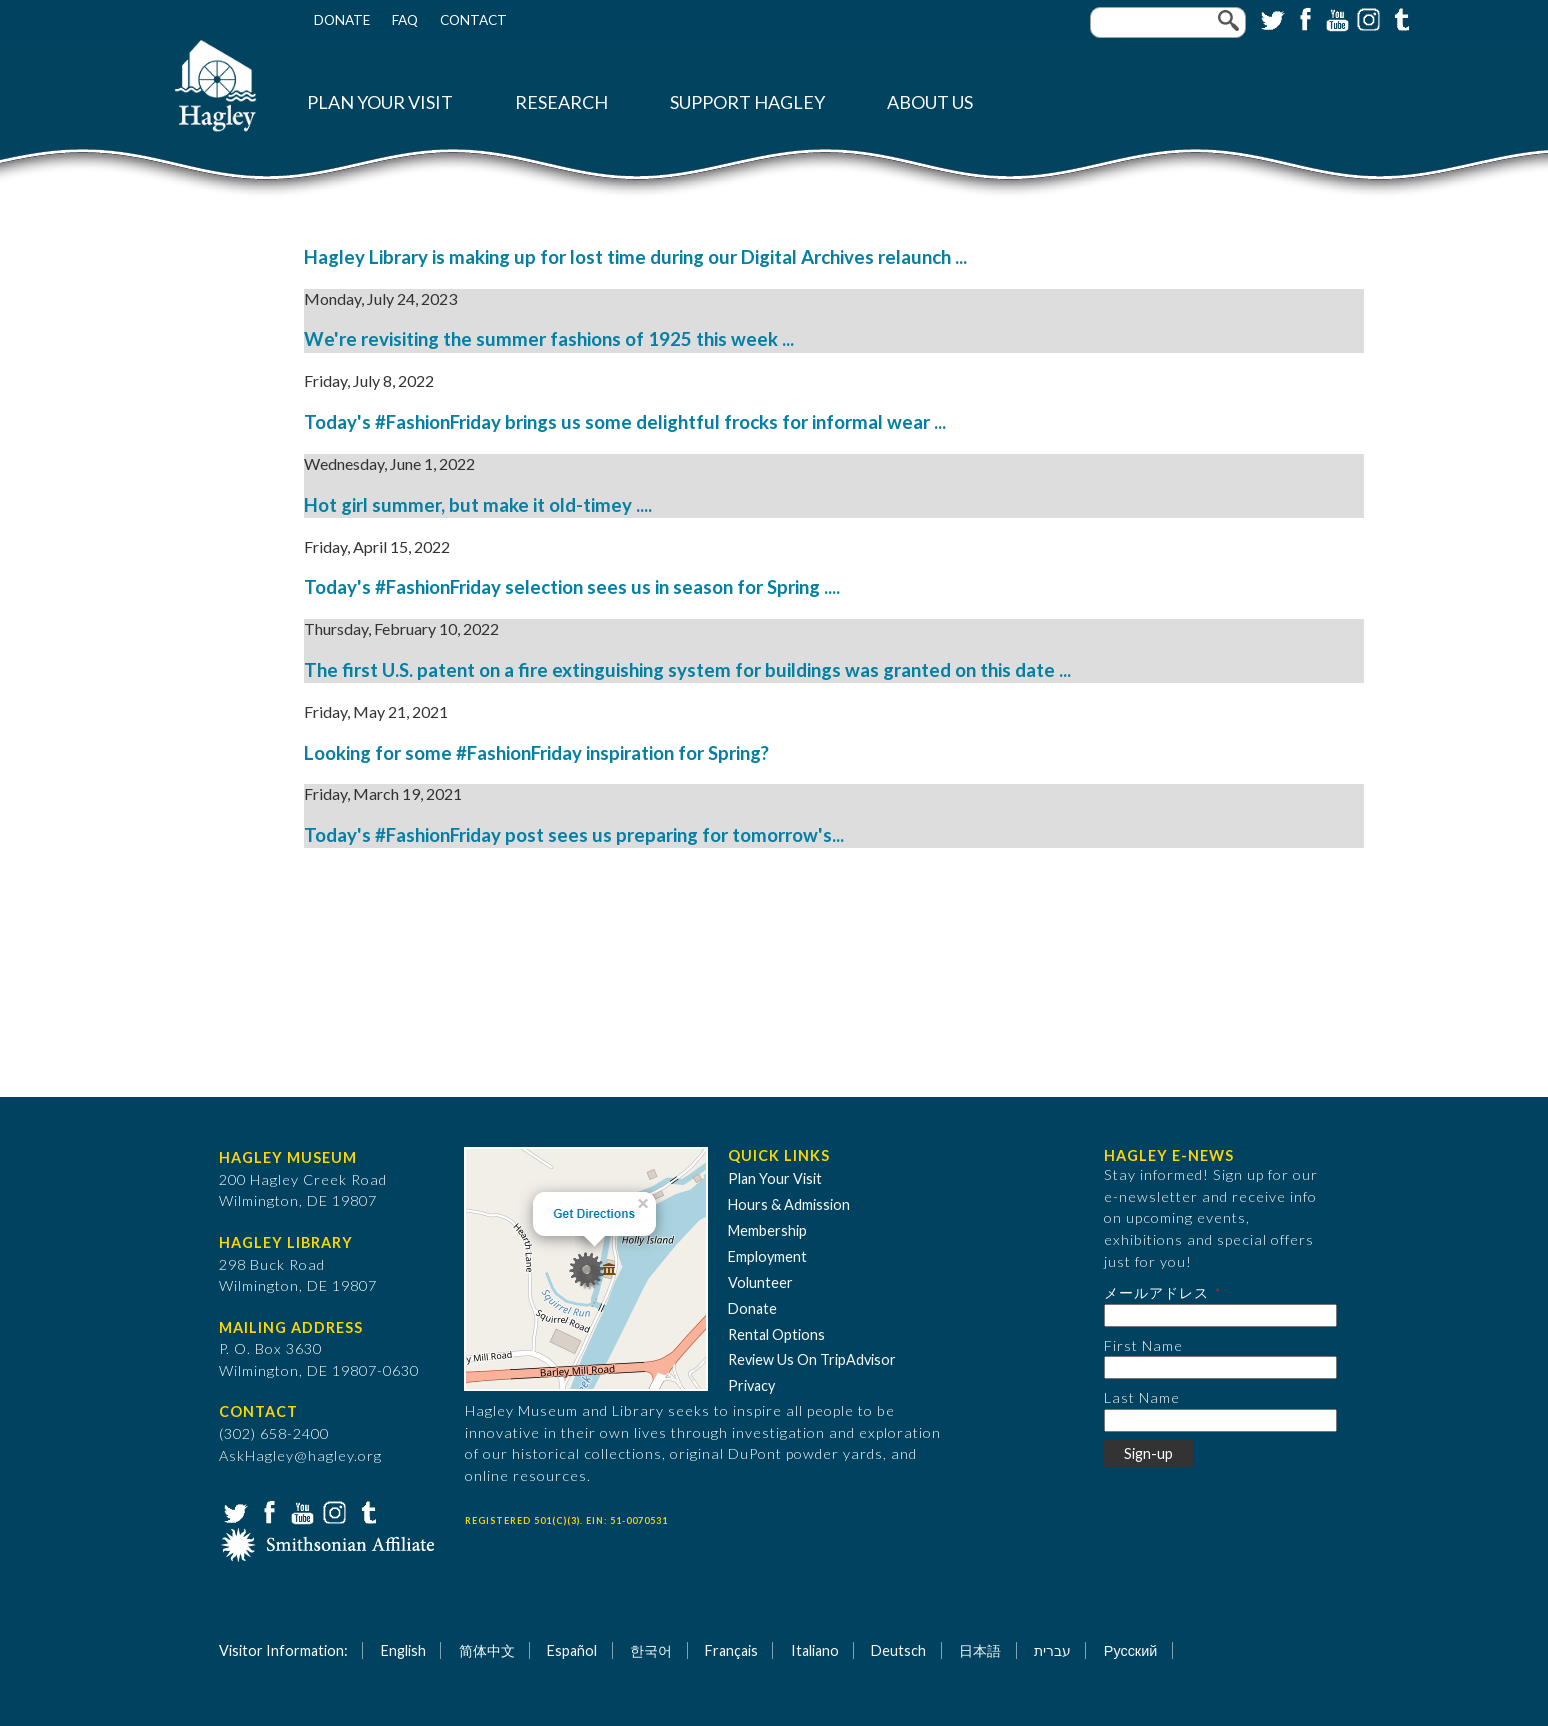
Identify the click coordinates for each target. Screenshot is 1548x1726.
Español (572, 1650)
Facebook (1303, 18)
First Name (1143, 1345)
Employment (767, 1256)
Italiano (815, 1650)
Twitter (1271, 18)
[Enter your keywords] (1168, 22)
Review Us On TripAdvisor (812, 1359)
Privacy (751, 1385)
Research (561, 102)
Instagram (1367, 18)
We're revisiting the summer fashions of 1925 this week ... (549, 339)
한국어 (651, 1650)
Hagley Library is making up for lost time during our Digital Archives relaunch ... (635, 257)
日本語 (980, 1650)
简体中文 (487, 1650)
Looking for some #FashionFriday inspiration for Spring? (536, 753)
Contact (473, 20)
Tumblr (1399, 18)
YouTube (1335, 18)
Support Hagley (747, 102)
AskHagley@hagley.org (300, 1455)
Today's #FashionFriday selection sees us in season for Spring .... (572, 587)
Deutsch (898, 1650)
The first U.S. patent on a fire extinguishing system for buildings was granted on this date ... (687, 670)
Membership (767, 1230)
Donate (342, 20)
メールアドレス (1156, 1292)
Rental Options (776, 1334)
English (403, 1650)
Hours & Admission (789, 1204)
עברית (1052, 1650)
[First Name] (1220, 1367)
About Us (930, 102)
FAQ (405, 20)
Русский (1130, 1650)
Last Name (1142, 1397)
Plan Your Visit (380, 102)
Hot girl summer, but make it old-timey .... (478, 505)
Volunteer (760, 1282)
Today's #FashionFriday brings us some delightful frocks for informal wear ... (625, 422)
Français (731, 1650)
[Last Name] (1220, 1420)
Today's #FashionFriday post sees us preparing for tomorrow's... (574, 835)
